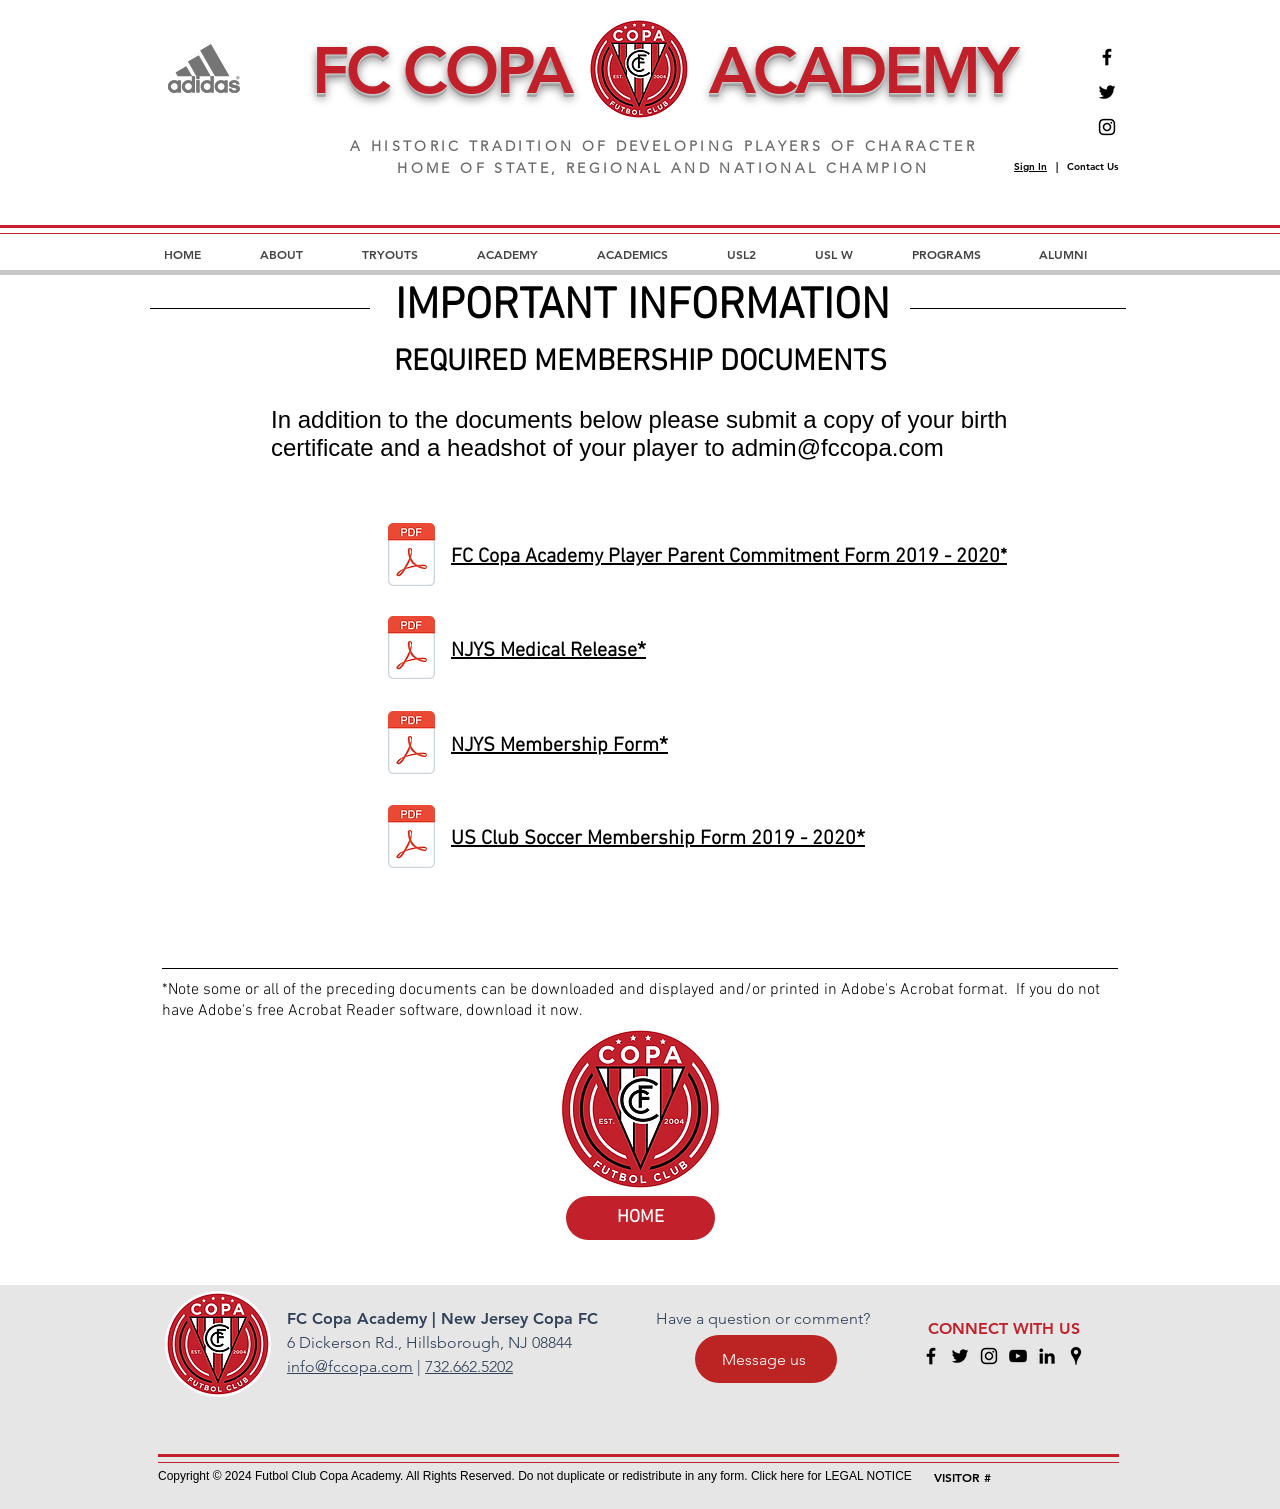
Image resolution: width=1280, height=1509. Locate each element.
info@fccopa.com (350, 1366)
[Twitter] (1107, 92)
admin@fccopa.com (837, 447)
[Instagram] (1107, 127)
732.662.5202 (469, 1366)
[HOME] (640, 1218)
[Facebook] (1107, 57)
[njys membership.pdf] (411, 745)
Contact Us (1092, 166)
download (501, 1011)
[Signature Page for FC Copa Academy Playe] (411, 557)
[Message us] (766, 1359)
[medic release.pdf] (411, 650)
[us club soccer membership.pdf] (411, 839)
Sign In (1030, 166)
